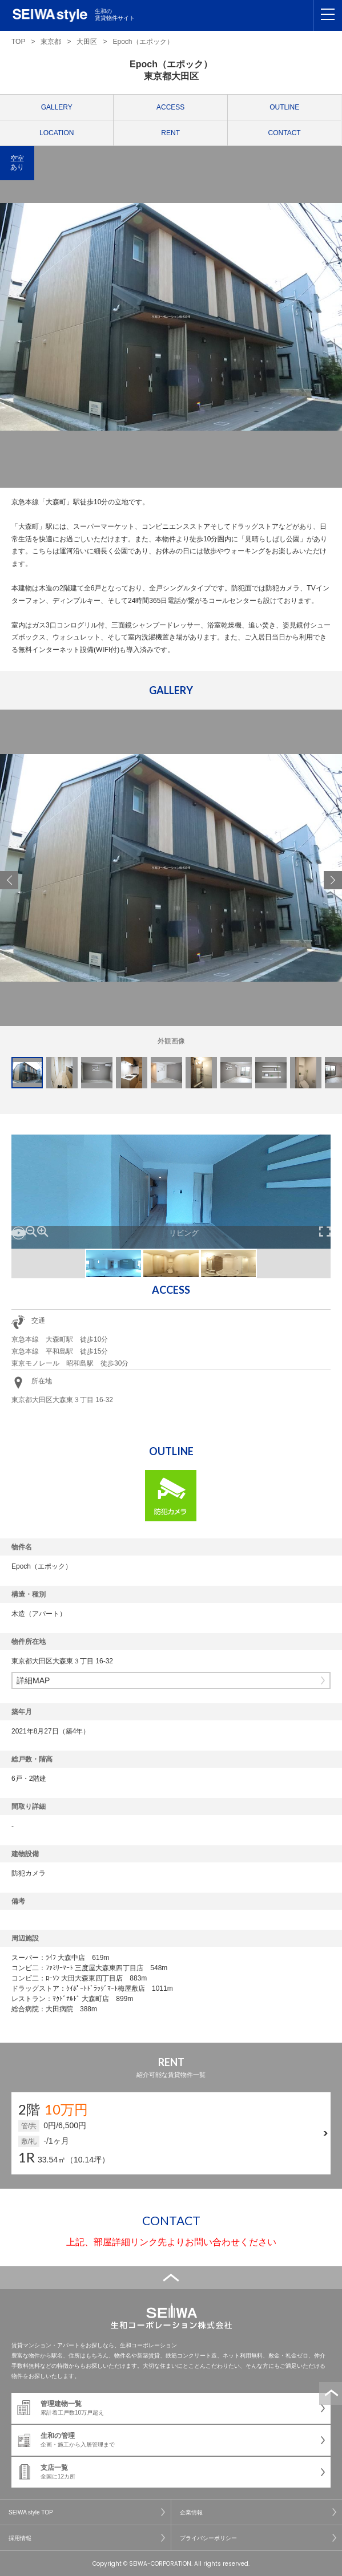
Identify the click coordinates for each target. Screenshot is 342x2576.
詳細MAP (33, 1680)
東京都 (51, 42)
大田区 (87, 42)
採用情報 (20, 2538)
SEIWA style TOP (31, 2512)
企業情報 (191, 2512)
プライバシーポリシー (208, 2538)
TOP (18, 42)
